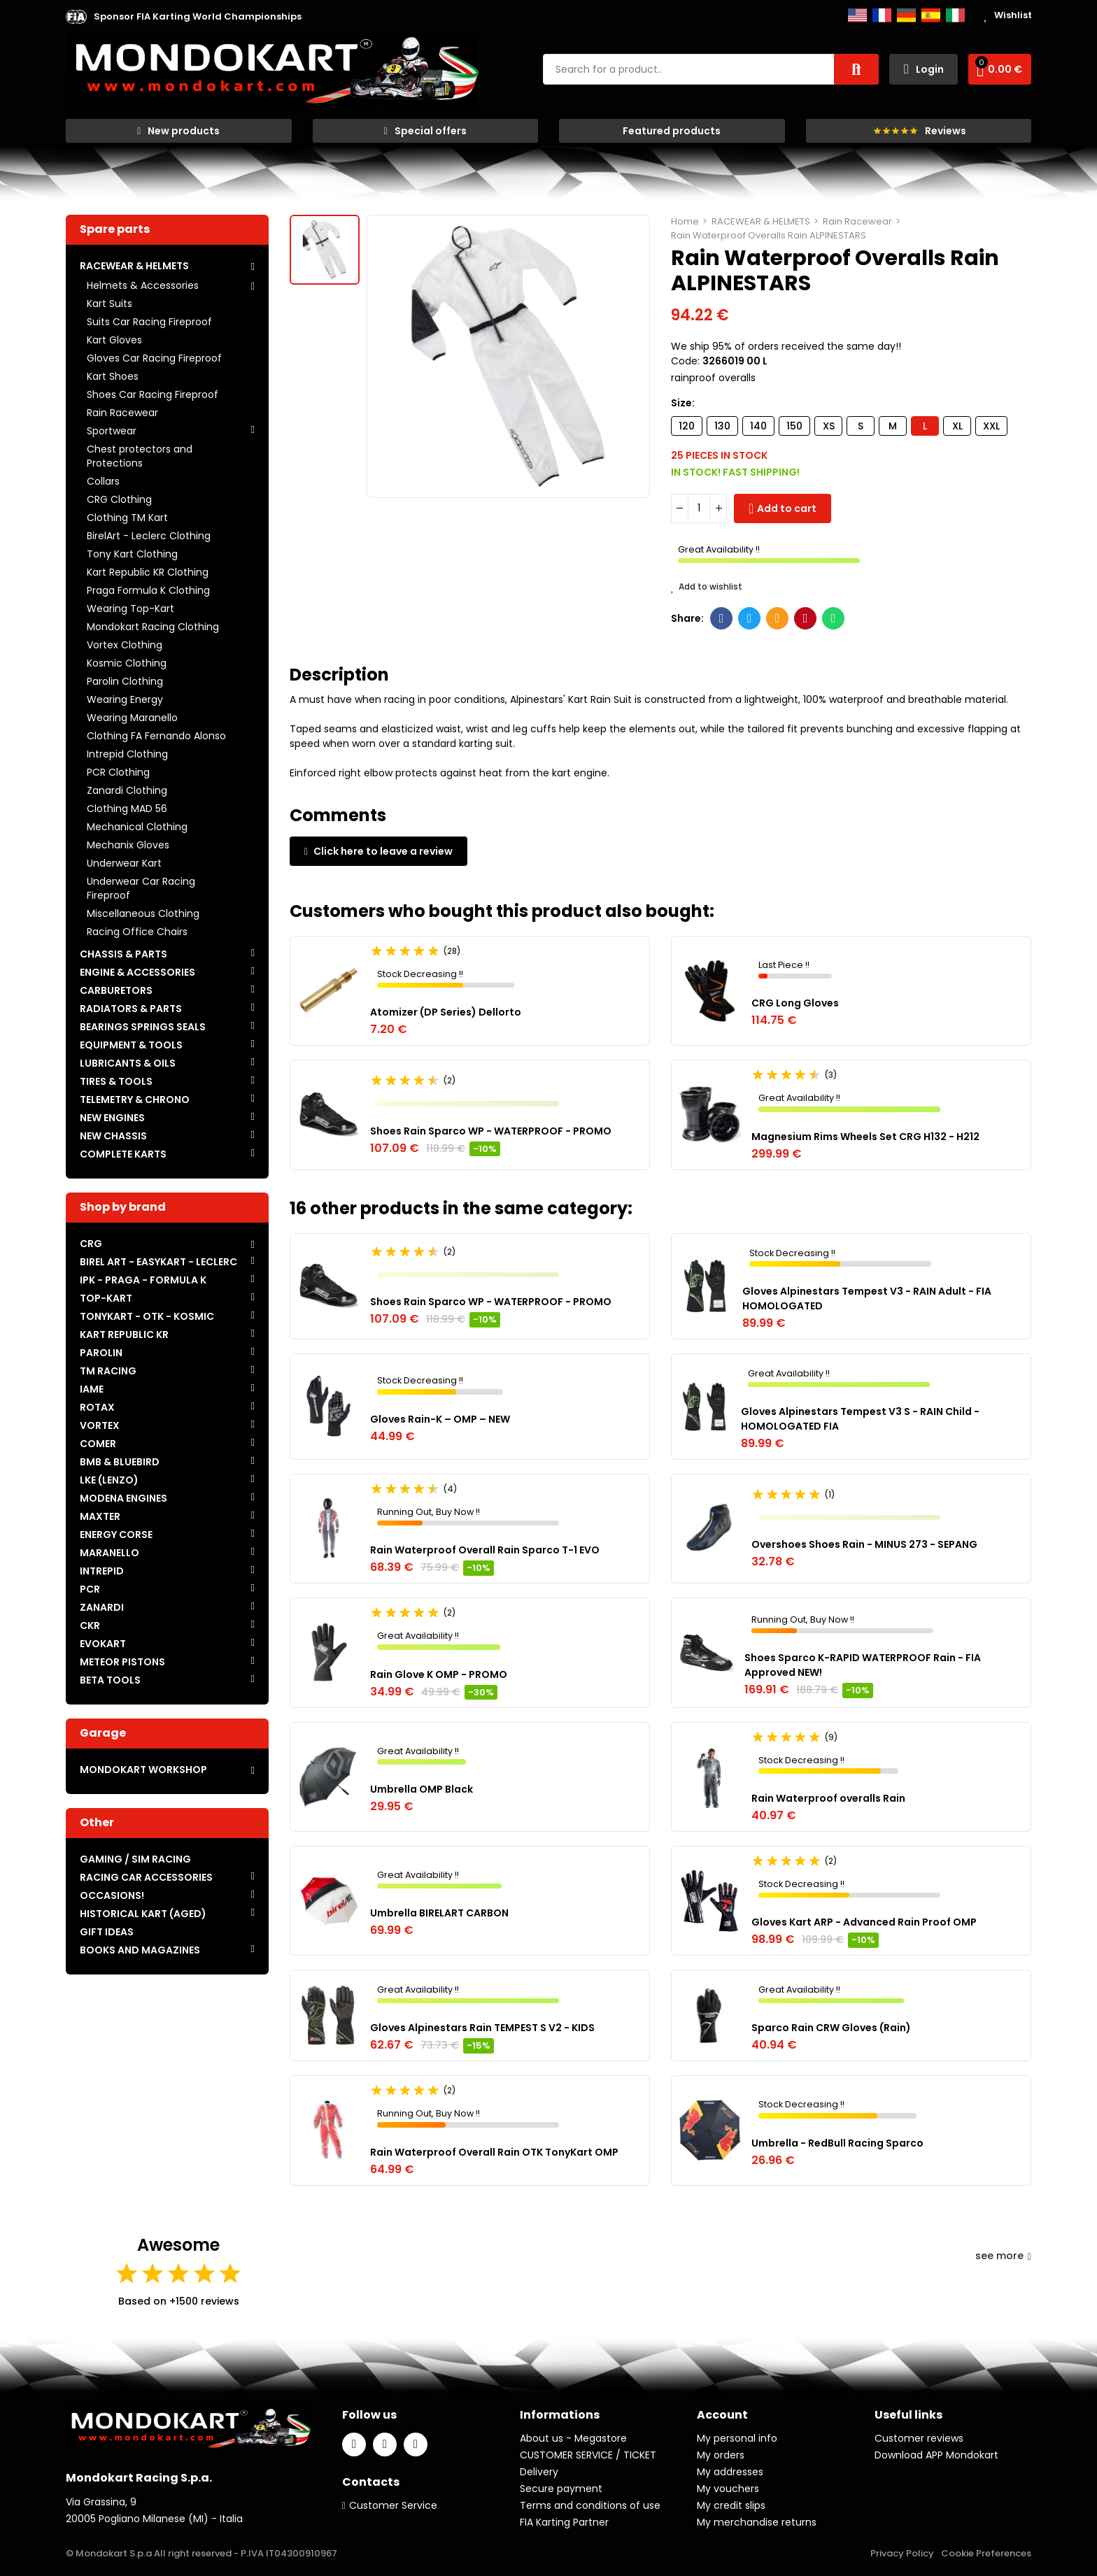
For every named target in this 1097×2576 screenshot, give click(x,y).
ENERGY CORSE (116, 1535)
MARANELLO (109, 1553)
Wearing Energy (125, 699)
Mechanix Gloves (128, 845)
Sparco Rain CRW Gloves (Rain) (831, 2028)
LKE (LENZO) (109, 1480)
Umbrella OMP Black (421, 1789)
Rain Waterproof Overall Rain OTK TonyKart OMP (494, 2152)
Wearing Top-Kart (130, 608)
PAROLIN (101, 1353)
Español (930, 15)
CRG (91, 1244)
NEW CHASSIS (113, 1136)
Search (856, 69)
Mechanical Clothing (137, 827)
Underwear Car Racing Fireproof (141, 888)
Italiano (955, 15)
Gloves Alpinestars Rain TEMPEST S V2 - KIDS (482, 2028)
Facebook (721, 618)
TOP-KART (106, 1298)
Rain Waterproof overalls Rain (828, 1798)
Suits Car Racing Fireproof (149, 322)
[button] (198, 16)
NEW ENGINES (112, 1118)
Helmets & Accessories (143, 285)
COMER (98, 1444)
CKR (90, 1625)
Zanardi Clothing (127, 790)
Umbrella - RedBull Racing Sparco (837, 2143)
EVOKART (103, 1644)
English (857, 15)
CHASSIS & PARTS (123, 954)
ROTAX (97, 1407)
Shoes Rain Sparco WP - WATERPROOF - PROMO (490, 1131)
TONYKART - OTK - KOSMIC (147, 1316)
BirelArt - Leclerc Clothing (149, 536)
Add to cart (786, 508)
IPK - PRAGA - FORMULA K (143, 1280)
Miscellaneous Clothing (143, 913)
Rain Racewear (122, 413)
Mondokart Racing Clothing (153, 627)
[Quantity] (699, 508)
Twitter (749, 618)
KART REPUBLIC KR (124, 1335)
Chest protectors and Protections (139, 456)
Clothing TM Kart (127, 518)
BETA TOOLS (110, 1680)
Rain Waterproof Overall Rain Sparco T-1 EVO (485, 1550)
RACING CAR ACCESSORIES (146, 1877)
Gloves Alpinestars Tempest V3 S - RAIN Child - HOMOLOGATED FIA (860, 1418)
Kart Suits (109, 304)
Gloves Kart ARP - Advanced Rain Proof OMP (864, 1922)
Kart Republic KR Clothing (147, 572)
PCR (90, 1589)
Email (777, 618)
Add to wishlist (706, 587)
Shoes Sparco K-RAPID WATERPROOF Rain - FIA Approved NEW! (862, 1665)
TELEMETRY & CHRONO (135, 1099)
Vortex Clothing (124, 645)
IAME (92, 1389)
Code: (685, 361)
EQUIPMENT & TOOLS (131, 1045)
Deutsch (906, 15)
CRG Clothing (119, 499)
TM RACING (108, 1371)
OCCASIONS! (112, 1895)
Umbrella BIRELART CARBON (439, 1913)
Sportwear (111, 431)
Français (881, 15)
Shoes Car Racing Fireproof (152, 394)
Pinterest (805, 618)
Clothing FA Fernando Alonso (156, 736)
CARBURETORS (116, 990)
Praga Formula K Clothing (148, 590)
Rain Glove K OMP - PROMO (438, 1674)
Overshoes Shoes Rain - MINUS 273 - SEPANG (864, 1544)
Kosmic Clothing (127, 663)
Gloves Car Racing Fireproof (154, 358)
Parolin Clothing (125, 681)
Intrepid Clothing (127, 754)
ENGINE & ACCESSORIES (137, 972)
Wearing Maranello (132, 718)
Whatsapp (833, 618)
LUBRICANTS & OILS (128, 1063)
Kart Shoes (113, 376)
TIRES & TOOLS (116, 1081)
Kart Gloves (114, 340)
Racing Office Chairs (137, 932)
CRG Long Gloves (795, 1003)
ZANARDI (102, 1607)
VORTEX (100, 1425)
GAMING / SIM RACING (135, 1859)
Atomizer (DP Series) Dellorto (445, 1012)
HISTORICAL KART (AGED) (143, 1914)
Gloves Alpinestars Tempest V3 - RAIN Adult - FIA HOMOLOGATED (866, 1298)
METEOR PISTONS (122, 1662)
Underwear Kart (124, 863)
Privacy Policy (902, 2553)
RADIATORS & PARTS (131, 1009)
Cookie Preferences (986, 2553)
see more (1003, 2256)
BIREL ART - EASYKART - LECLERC (158, 1262)
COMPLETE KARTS (123, 1154)
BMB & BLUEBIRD (120, 1462)
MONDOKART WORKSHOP (143, 1770)
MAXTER (100, 1516)
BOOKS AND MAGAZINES (140, 1950)
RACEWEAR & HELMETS (134, 266)
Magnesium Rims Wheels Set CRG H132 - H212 (865, 1137)
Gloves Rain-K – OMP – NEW (440, 1419)
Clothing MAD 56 (127, 809)
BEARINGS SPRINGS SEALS (143, 1027)
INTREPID (102, 1571)
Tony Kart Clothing (132, 554)
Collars (103, 481)
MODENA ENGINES (123, 1498)
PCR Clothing (118, 772)
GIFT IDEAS (107, 1932)
